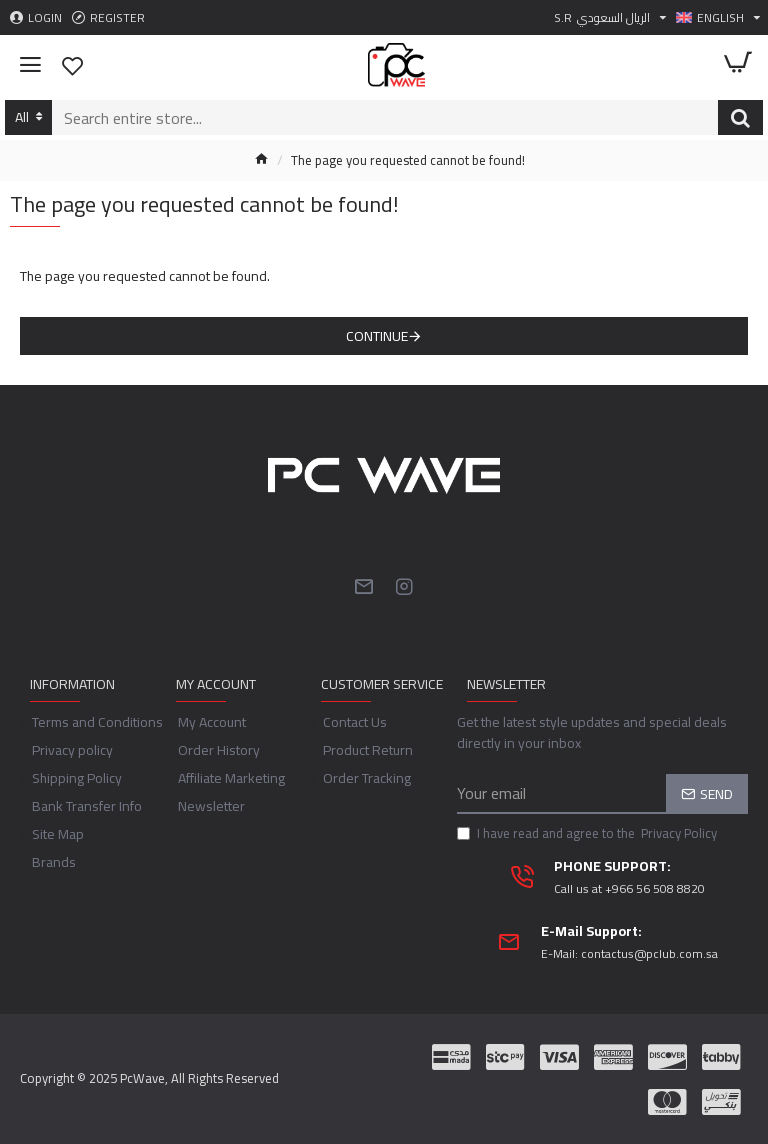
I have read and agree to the (588, 834)
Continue (377, 336)
